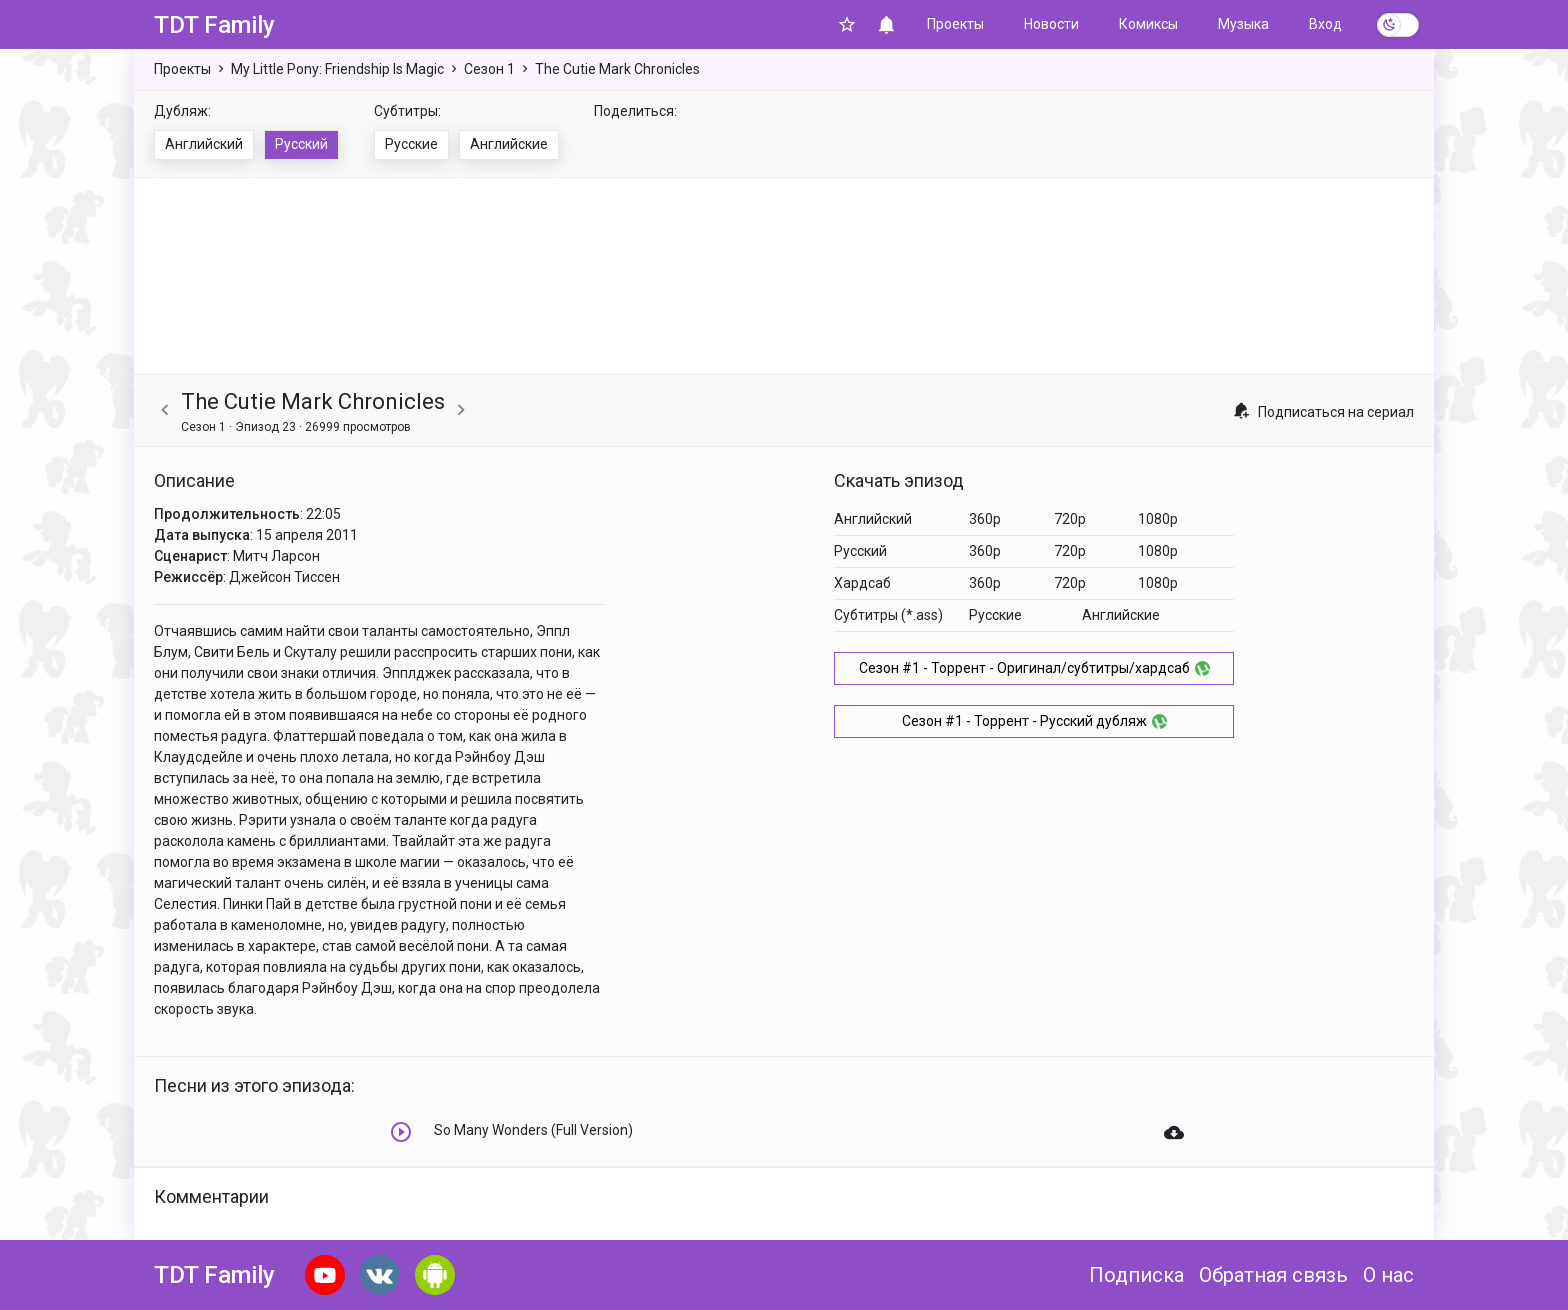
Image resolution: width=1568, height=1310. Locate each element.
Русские (411, 144)
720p (1070, 519)
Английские (509, 144)
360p (985, 519)
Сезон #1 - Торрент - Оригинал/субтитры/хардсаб (1034, 668)
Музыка (1243, 24)
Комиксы (1148, 24)
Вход (1325, 24)
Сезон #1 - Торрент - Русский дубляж (1034, 721)
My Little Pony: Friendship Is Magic (337, 69)
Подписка (1136, 1275)
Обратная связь (1273, 1275)
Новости (1051, 24)
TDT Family (214, 25)
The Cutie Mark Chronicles (617, 69)
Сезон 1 (489, 69)
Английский (204, 144)
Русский (301, 144)
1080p (1158, 519)
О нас (1388, 1275)
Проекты (955, 24)
